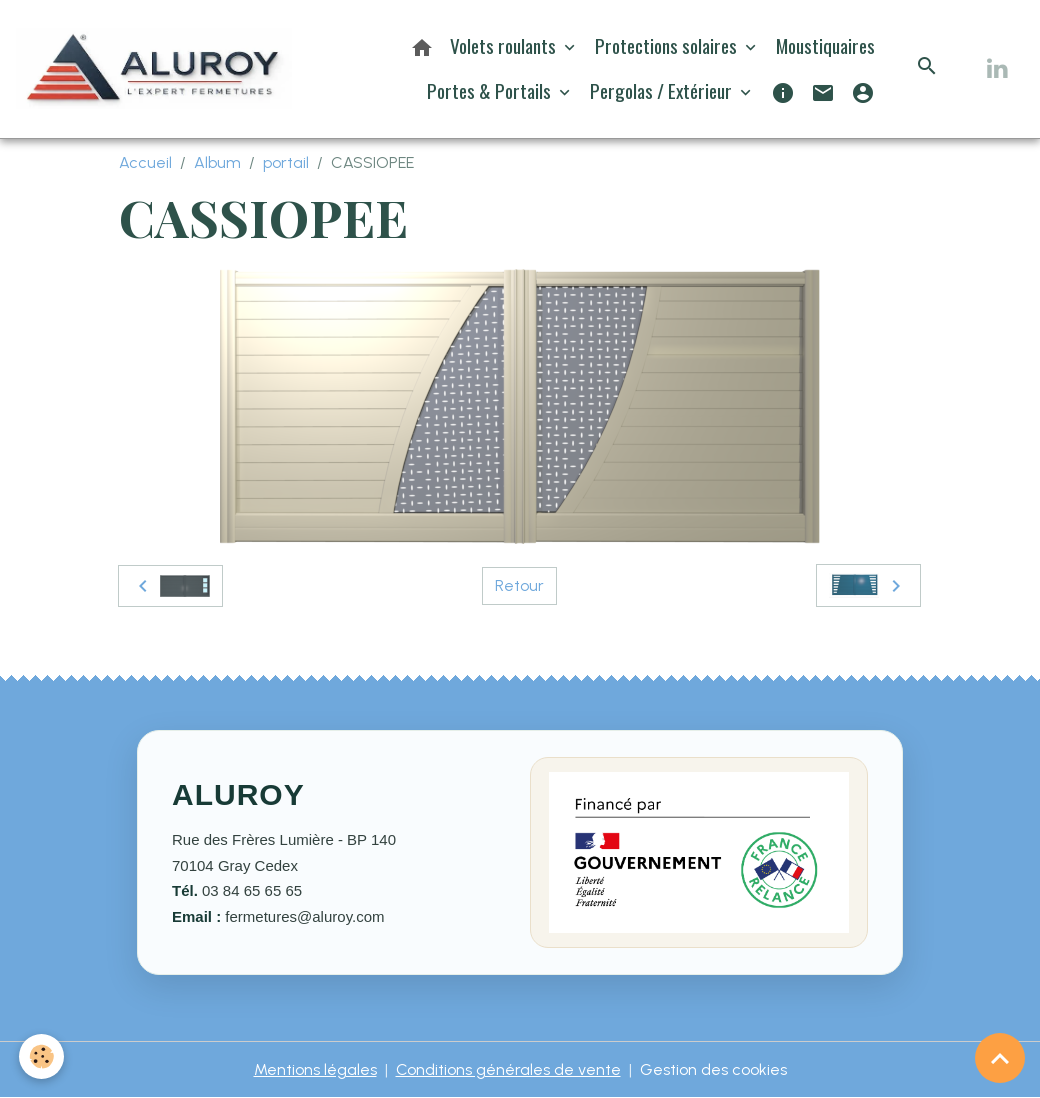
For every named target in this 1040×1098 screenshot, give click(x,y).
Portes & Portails (491, 90)
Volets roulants (505, 45)
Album (217, 162)
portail (286, 162)
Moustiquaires (825, 45)
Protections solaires (668, 45)
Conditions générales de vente (508, 1069)
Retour (519, 585)
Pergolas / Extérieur (663, 90)
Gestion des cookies (713, 1069)
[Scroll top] (1000, 1058)
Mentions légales (315, 1069)
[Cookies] (42, 1056)
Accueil (145, 162)
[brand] (154, 68)
